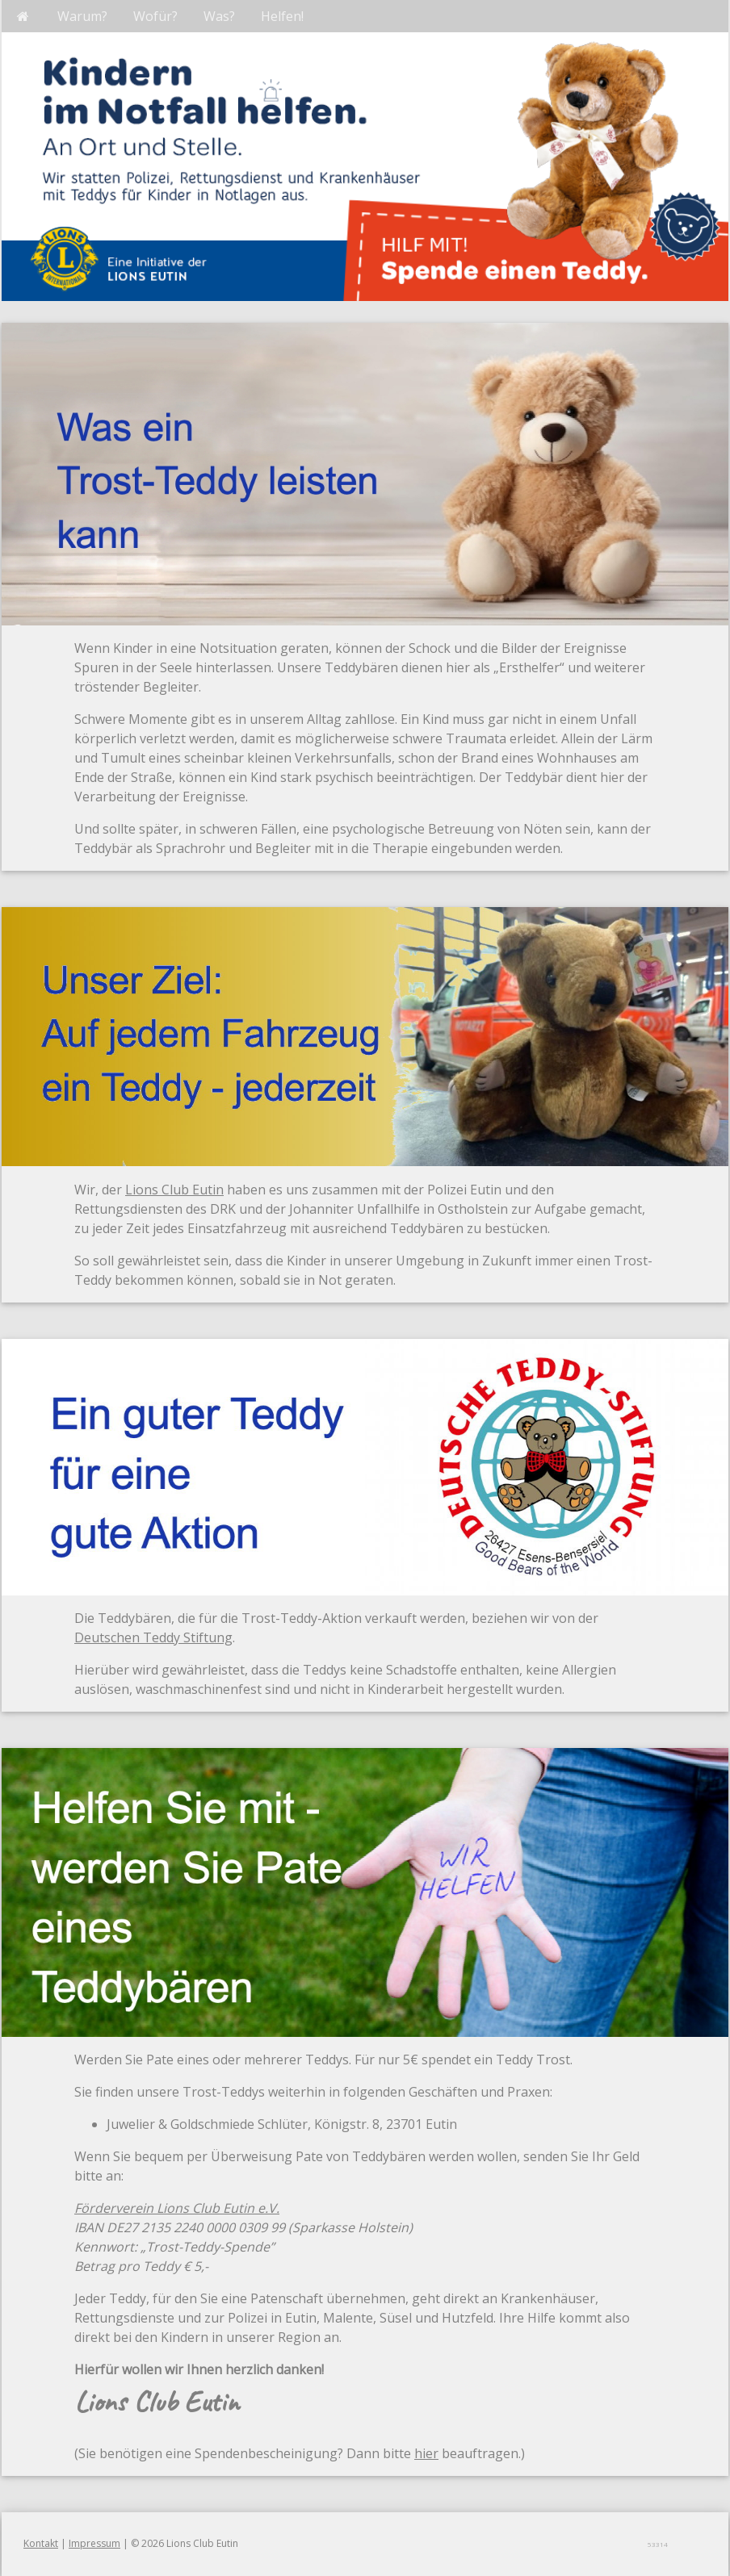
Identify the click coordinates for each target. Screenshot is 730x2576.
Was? (219, 16)
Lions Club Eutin (174, 1189)
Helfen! (282, 16)
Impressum (94, 2543)
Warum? (82, 16)
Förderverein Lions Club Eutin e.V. (176, 2208)
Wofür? (155, 16)
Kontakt (40, 2543)
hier (426, 2453)
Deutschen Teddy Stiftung (153, 1637)
